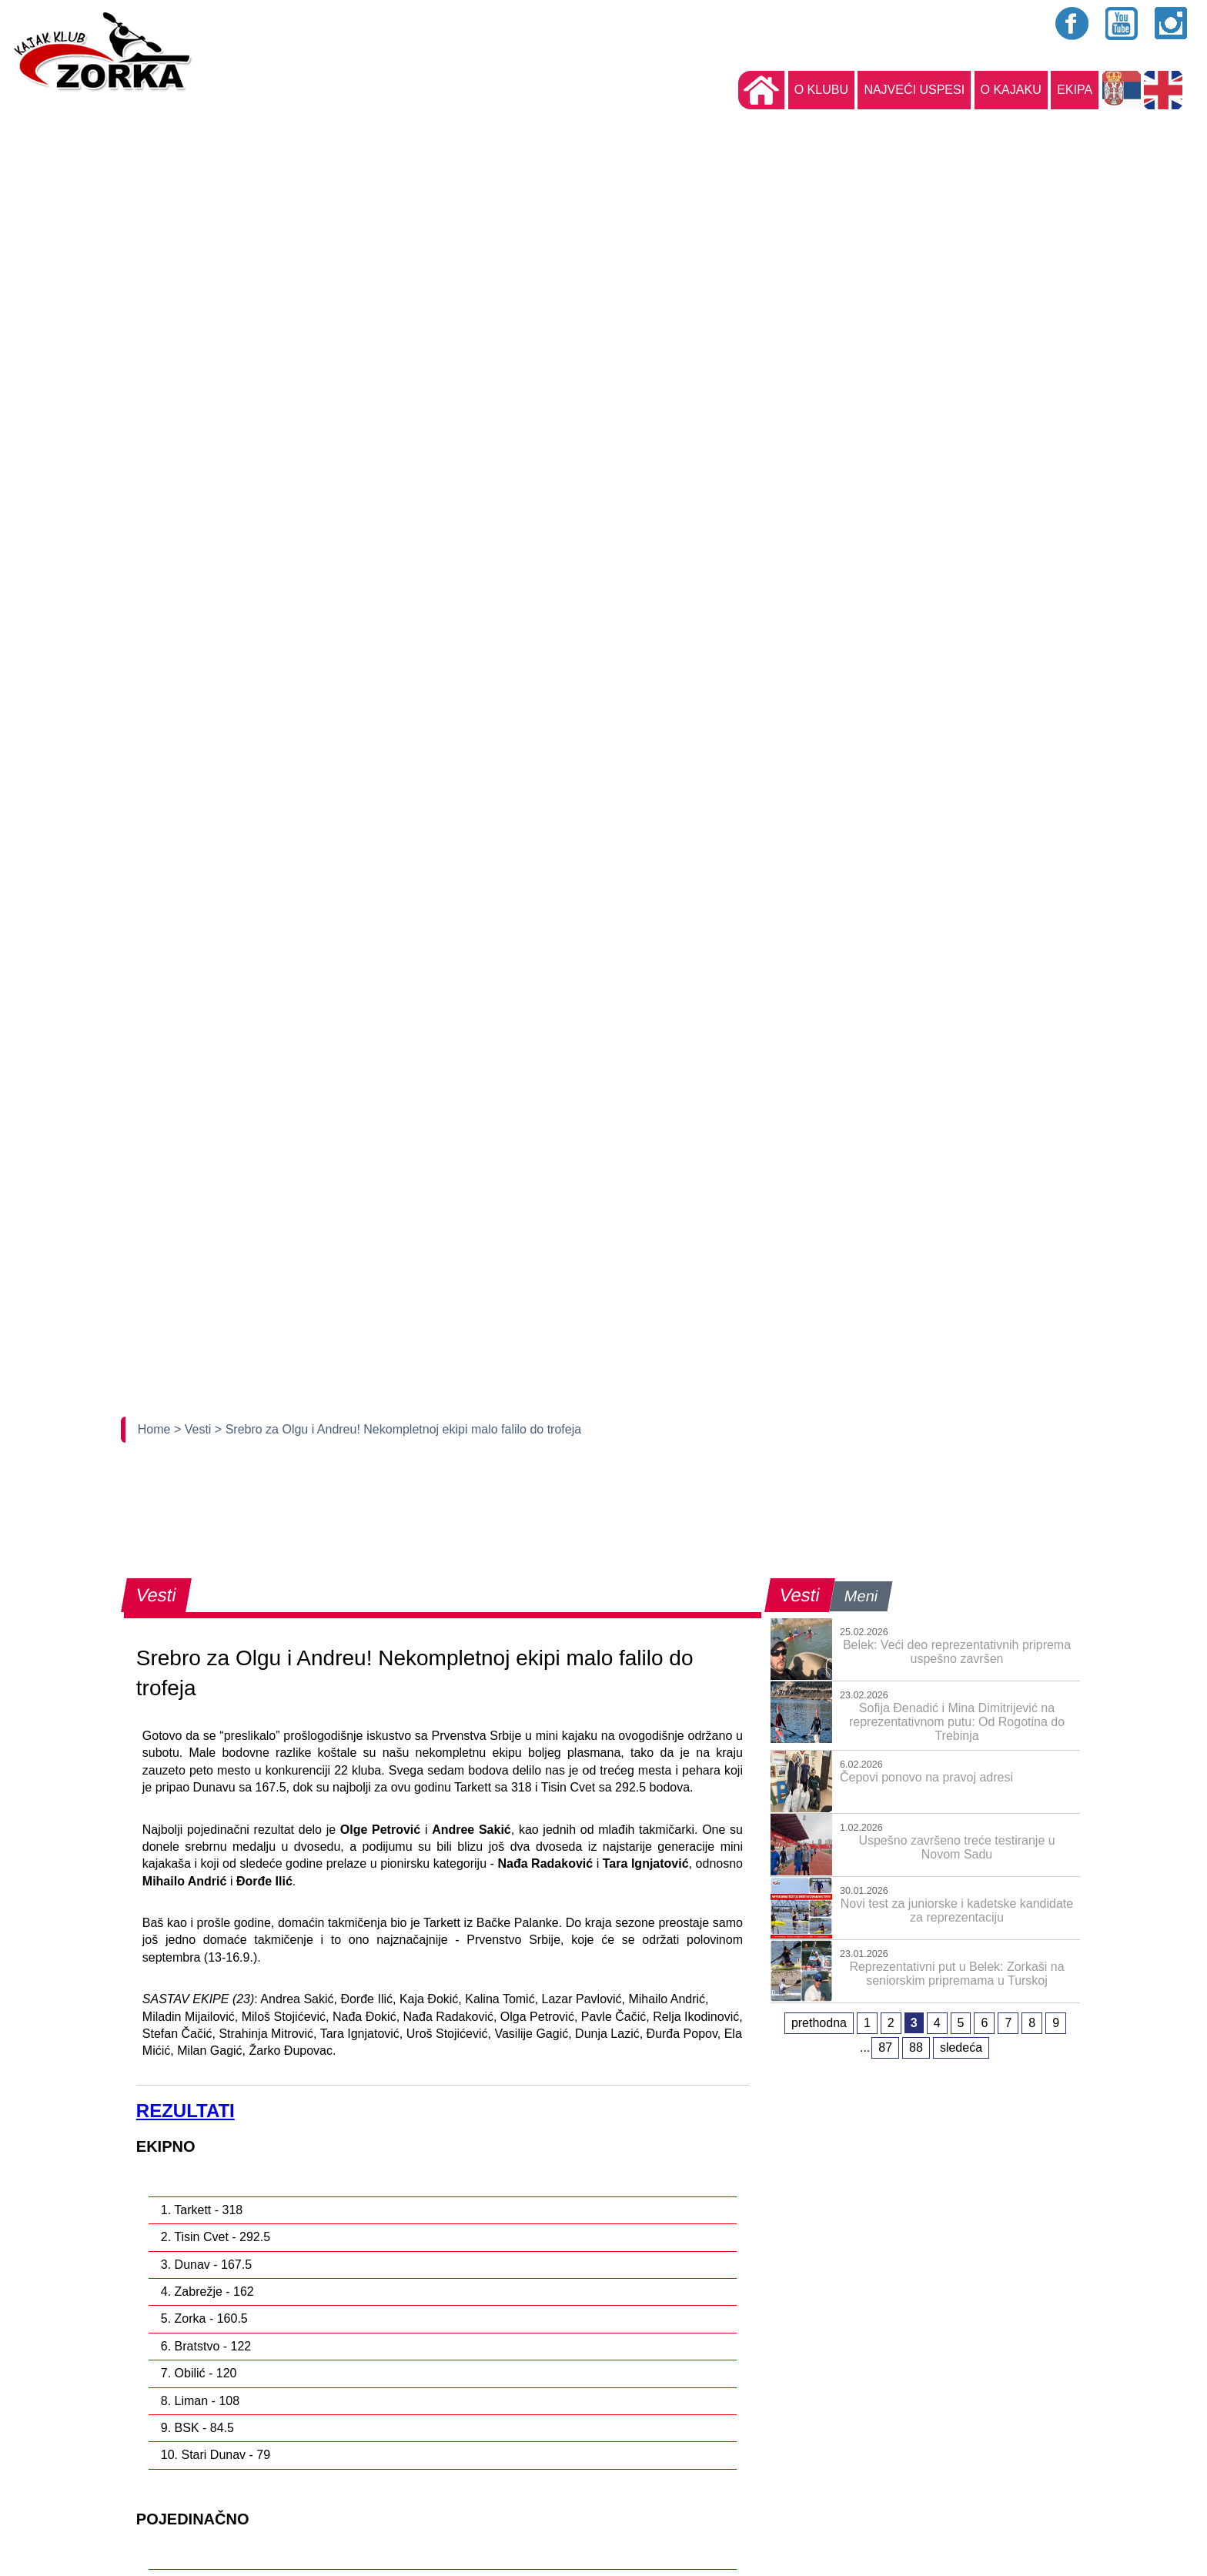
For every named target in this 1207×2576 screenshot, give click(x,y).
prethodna (819, 2022)
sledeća (961, 2047)
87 (885, 2047)
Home (156, 1429)
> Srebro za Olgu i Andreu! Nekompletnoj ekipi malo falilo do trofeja (398, 1429)
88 (916, 2047)
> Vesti (194, 1429)
